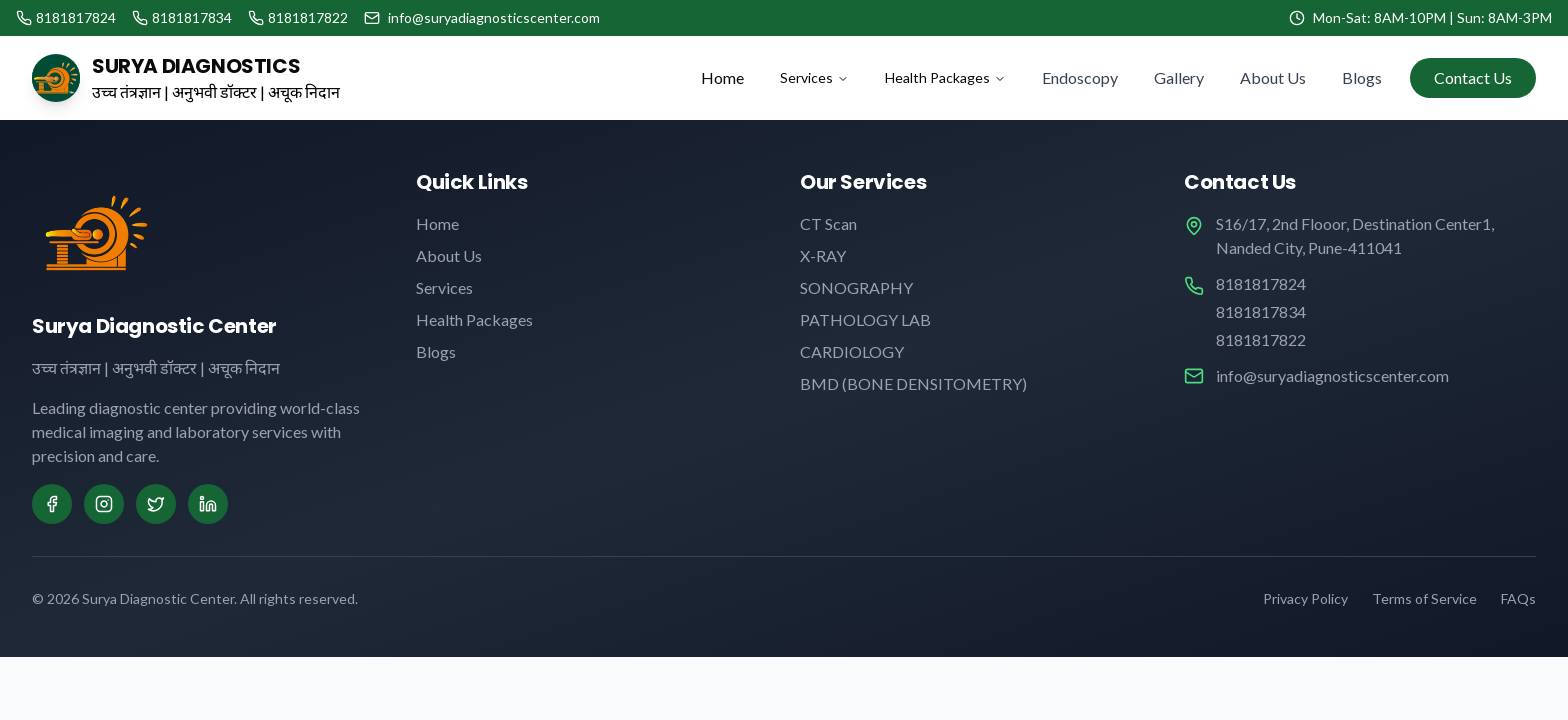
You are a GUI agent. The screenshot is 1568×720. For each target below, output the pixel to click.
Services (814, 77)
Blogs (1362, 77)
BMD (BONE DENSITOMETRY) (913, 383)
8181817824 (1261, 283)
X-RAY (823, 255)
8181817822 (1261, 339)
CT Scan (828, 223)
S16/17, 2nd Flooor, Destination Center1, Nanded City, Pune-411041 (1355, 235)
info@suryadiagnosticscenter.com (1332, 375)
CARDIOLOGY (852, 351)
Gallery (1179, 77)
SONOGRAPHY (856, 287)
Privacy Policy (1305, 598)
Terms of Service (1424, 598)
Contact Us (1473, 77)
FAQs (1518, 598)
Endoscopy (1080, 77)
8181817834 (1261, 311)
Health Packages (945, 77)
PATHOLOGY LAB (865, 319)
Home (722, 77)
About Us (1273, 77)
